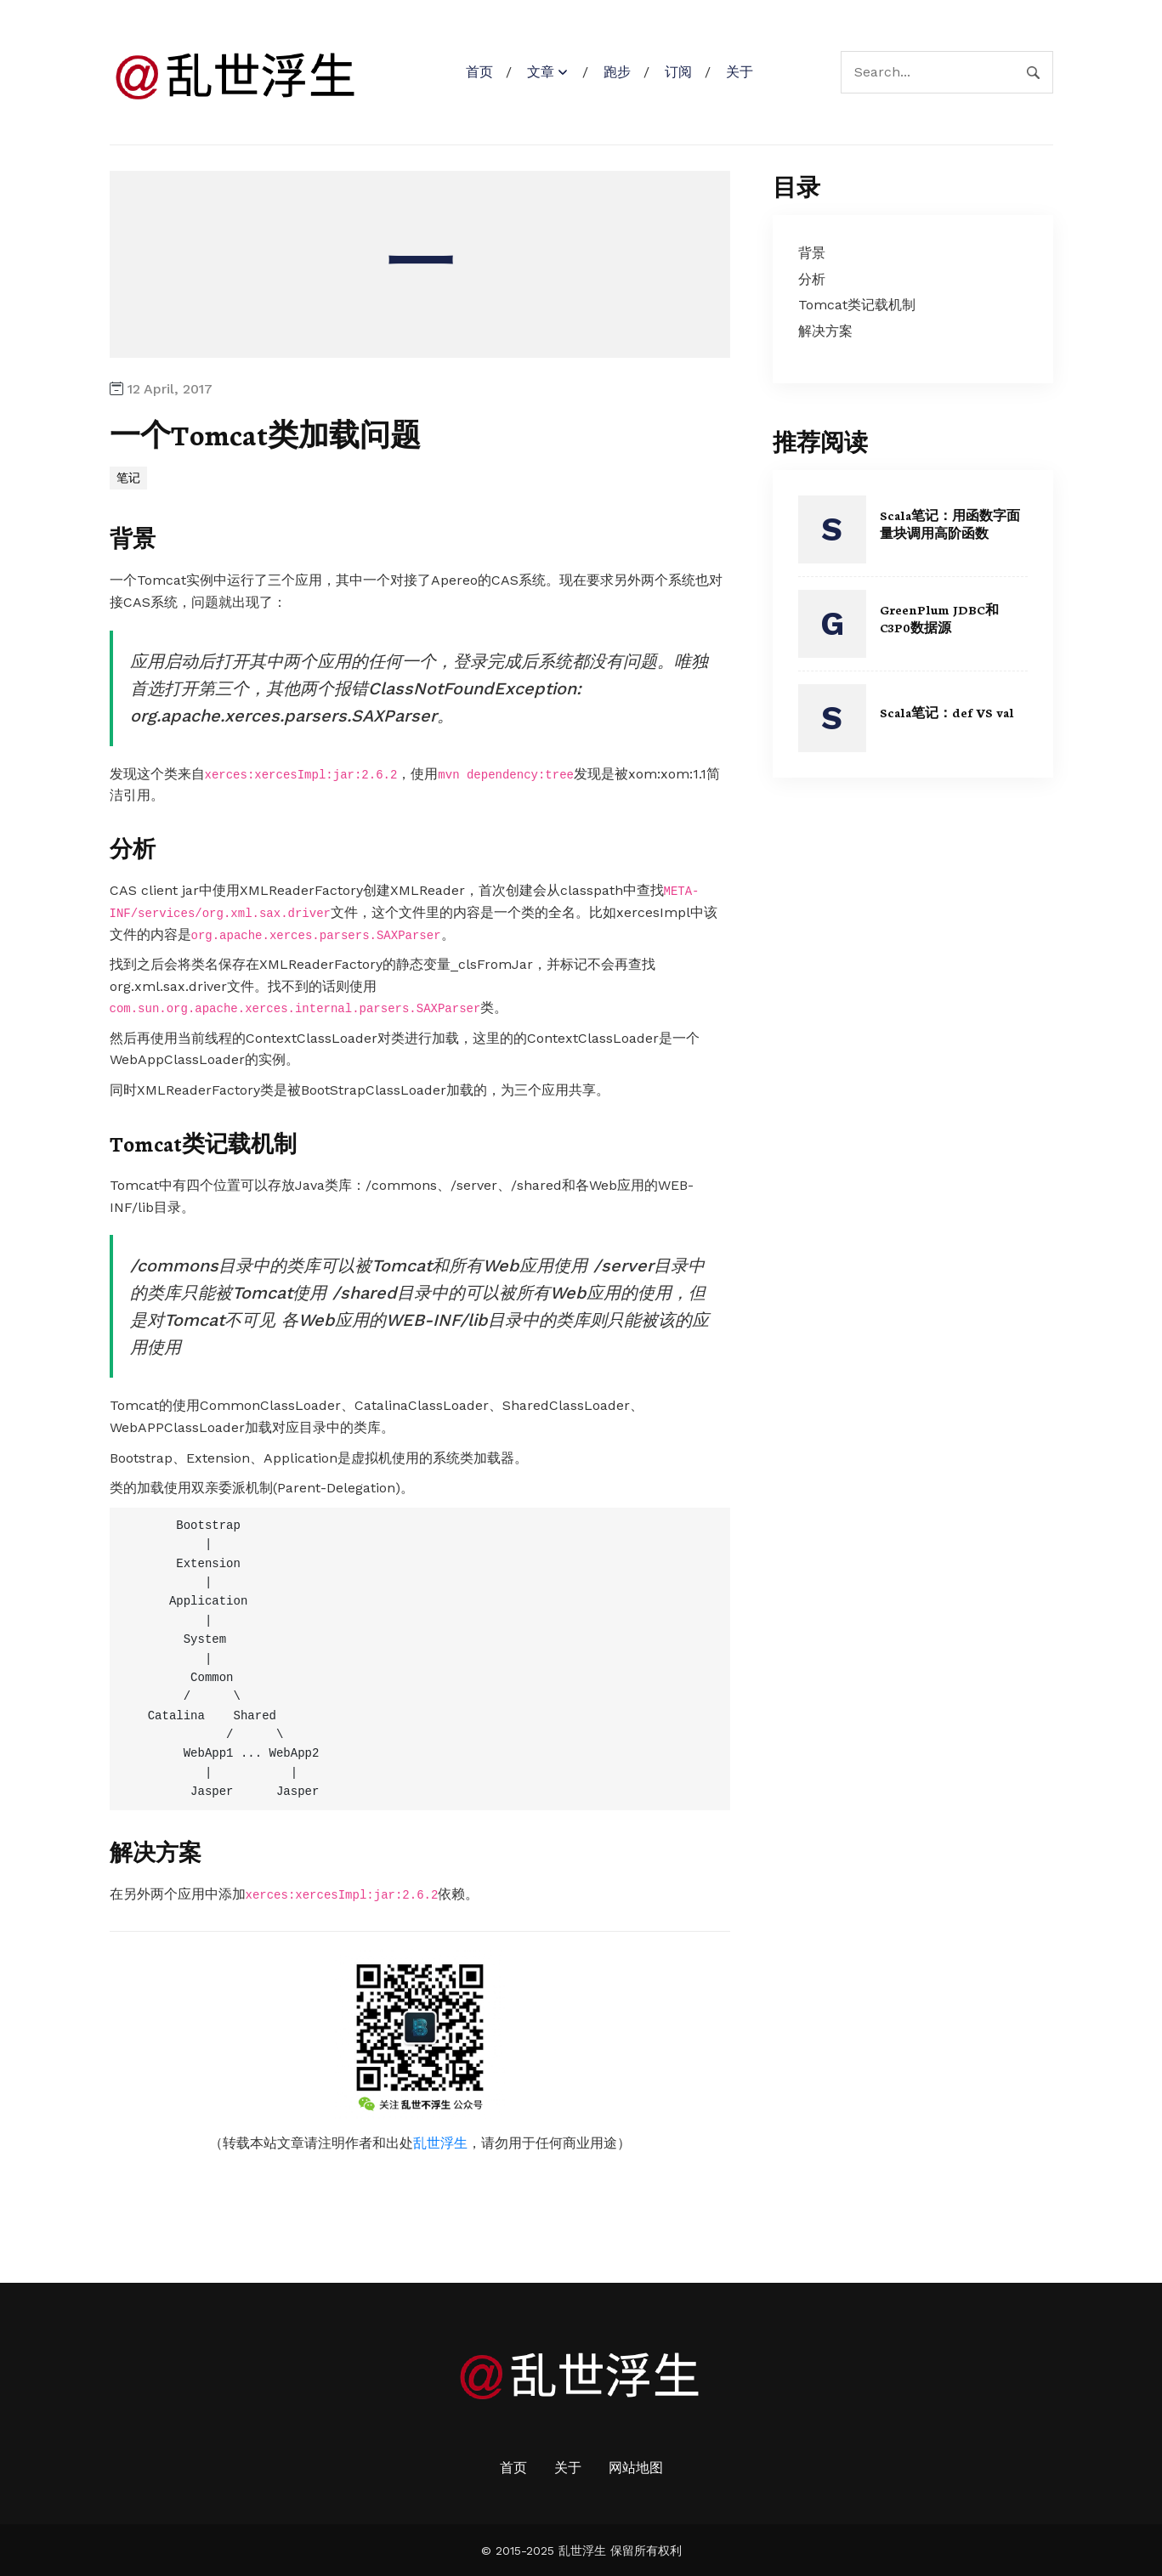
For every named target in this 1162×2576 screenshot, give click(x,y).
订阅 (678, 72)
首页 (479, 72)
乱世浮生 (440, 2142)
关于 (739, 72)
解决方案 (157, 1850)
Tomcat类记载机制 (208, 1141)
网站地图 (636, 2467)
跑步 (617, 72)
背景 (133, 537)
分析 (133, 847)
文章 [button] (540, 72)
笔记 (128, 477)
